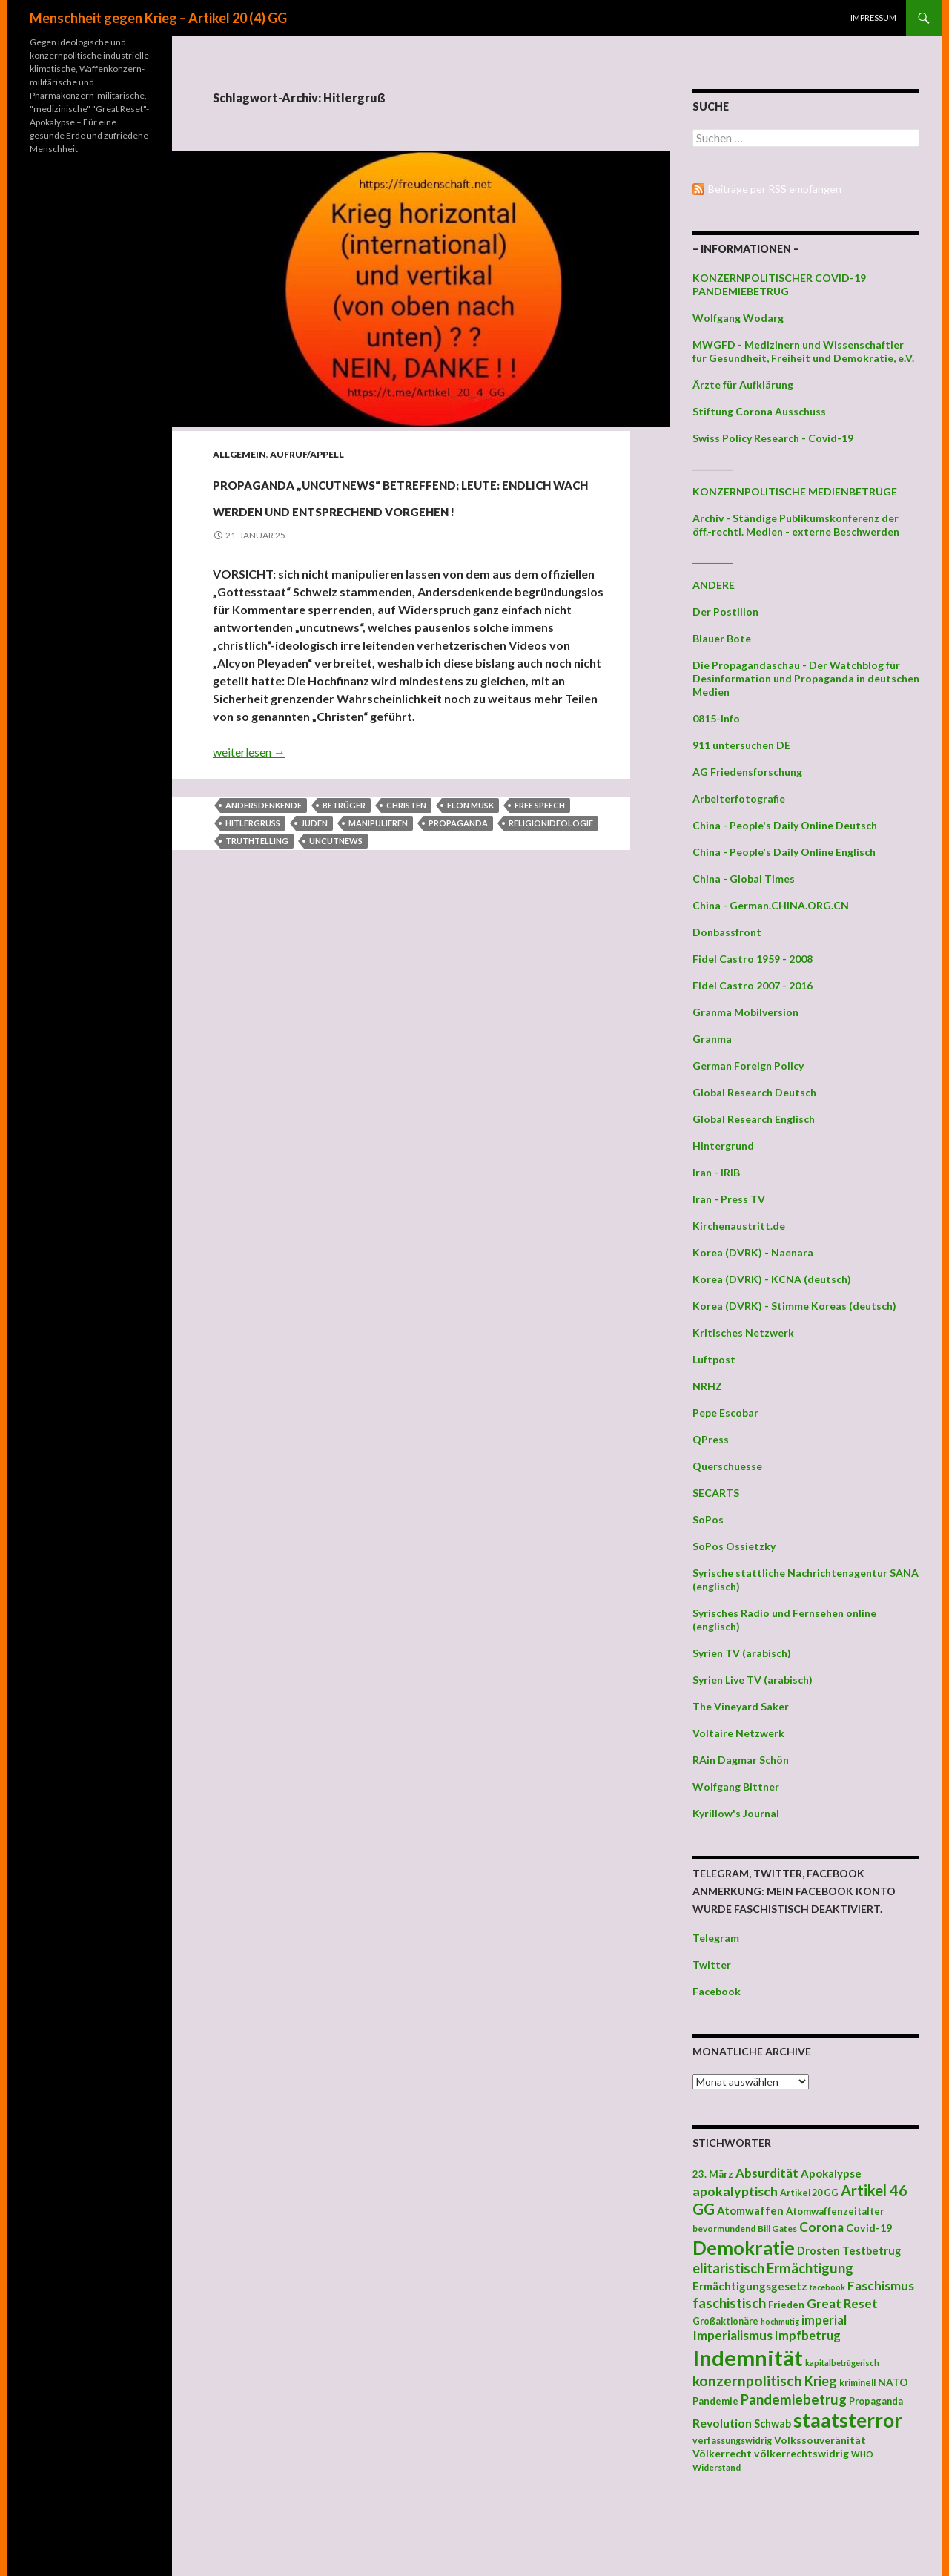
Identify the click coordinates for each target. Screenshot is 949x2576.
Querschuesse (727, 1466)
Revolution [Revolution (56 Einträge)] (722, 2423)
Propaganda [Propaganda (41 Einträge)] (876, 2401)
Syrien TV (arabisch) (741, 1653)
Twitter (711, 1964)
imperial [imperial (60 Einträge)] (824, 2320)
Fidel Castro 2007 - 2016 (752, 985)
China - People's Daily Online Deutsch (784, 825)
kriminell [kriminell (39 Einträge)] (857, 2382)
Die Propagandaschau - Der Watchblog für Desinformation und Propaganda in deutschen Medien (805, 678)
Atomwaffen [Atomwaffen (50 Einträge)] (750, 2210)
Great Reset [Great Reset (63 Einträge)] (842, 2303)
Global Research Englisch (753, 1119)
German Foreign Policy (748, 1065)
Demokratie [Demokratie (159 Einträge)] (743, 2247)
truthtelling (256, 894)
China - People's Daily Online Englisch (784, 852)
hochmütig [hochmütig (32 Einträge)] (780, 2321)
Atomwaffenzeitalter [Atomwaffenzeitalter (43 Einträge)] (835, 2211)
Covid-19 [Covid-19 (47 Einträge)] (869, 2227)
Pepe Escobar (725, 1412)
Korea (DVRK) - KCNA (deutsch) (771, 1279)
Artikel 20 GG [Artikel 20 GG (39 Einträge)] (809, 2192)
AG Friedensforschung (747, 771)
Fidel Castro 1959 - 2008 (752, 958)
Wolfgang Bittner (735, 1786)
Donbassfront (726, 932)
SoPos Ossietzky (734, 1546)
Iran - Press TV (728, 1199)
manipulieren (378, 876)
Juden (314, 876)
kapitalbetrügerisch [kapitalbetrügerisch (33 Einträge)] (842, 2363)
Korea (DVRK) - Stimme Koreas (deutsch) (794, 1305)
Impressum (873, 17)
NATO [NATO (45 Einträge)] (893, 2382)
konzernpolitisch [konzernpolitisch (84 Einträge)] (747, 2380)
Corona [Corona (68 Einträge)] (821, 2227)
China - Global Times (743, 878)
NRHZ (707, 1386)
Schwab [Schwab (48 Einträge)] (772, 2423)
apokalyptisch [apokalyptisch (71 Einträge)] (735, 2191)
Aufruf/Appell (307, 454)
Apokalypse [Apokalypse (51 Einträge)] (831, 2173)
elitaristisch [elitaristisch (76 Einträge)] (728, 2268)
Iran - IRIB (716, 1172)
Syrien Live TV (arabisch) (752, 1679)
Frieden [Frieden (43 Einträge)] (786, 2304)
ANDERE (713, 585)
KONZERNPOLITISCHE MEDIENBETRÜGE (794, 491)
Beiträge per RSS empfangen (774, 188)
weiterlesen (249, 805)
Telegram (715, 1937)
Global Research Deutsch (754, 1092)
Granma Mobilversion (745, 1012)
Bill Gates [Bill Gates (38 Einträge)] (777, 2228)
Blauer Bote (721, 638)
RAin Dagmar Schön (740, 1759)
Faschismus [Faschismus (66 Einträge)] (880, 2285)
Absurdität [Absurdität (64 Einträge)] (766, 2173)
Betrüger (344, 858)
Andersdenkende (263, 858)
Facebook (716, 1991)
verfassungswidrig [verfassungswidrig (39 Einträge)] (732, 2440)
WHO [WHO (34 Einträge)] (862, 2454)
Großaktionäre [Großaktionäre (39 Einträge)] (725, 2321)
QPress (710, 1439)
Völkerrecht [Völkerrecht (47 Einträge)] (722, 2453)
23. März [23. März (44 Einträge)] (712, 2174)
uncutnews (336, 894)
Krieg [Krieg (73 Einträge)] (820, 2381)
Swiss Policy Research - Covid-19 (772, 438)
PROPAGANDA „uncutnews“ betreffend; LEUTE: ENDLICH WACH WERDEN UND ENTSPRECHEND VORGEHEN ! (387, 520)
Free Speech (540, 858)
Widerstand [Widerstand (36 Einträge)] (716, 2467)
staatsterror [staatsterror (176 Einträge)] (847, 2420)
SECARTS (715, 1492)
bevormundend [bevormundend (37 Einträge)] (723, 2228)
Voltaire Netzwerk (738, 1733)
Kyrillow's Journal (735, 1813)
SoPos (708, 1519)
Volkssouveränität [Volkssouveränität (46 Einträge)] (820, 2440)
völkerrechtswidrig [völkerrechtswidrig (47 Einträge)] (801, 2453)
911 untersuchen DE (741, 745)
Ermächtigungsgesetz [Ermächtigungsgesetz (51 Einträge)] (749, 2286)
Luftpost (713, 1359)
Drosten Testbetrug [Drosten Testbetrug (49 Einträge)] (849, 2250)
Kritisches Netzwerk (743, 1332)
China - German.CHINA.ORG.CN (770, 905)
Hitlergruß (252, 876)
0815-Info (716, 718)
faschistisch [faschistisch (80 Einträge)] (729, 2302)
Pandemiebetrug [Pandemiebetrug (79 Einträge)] (794, 2399)
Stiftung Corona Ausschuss (759, 411)
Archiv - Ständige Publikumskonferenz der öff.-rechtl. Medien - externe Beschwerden (795, 525)
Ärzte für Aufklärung (742, 384)
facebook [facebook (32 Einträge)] (827, 2287)
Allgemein (239, 454)
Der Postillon (725, 611)
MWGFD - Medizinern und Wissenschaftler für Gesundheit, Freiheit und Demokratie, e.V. (803, 351)
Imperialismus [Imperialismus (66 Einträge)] (732, 2335)
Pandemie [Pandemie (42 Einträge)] (715, 2401)
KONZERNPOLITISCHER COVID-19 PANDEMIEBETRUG (779, 284)
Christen (406, 858)
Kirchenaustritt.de (738, 1225)
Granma (712, 1038)
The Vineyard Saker (740, 1706)
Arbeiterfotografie (738, 798)
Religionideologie (551, 876)
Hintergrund (723, 1145)
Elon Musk (470, 858)
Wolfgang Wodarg (738, 318)
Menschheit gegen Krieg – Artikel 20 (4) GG (158, 18)
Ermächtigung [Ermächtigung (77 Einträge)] (810, 2268)
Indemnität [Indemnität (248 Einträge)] (747, 2358)
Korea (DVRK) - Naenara (752, 1252)
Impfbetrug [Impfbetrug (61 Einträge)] (808, 2335)
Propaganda (458, 876)
